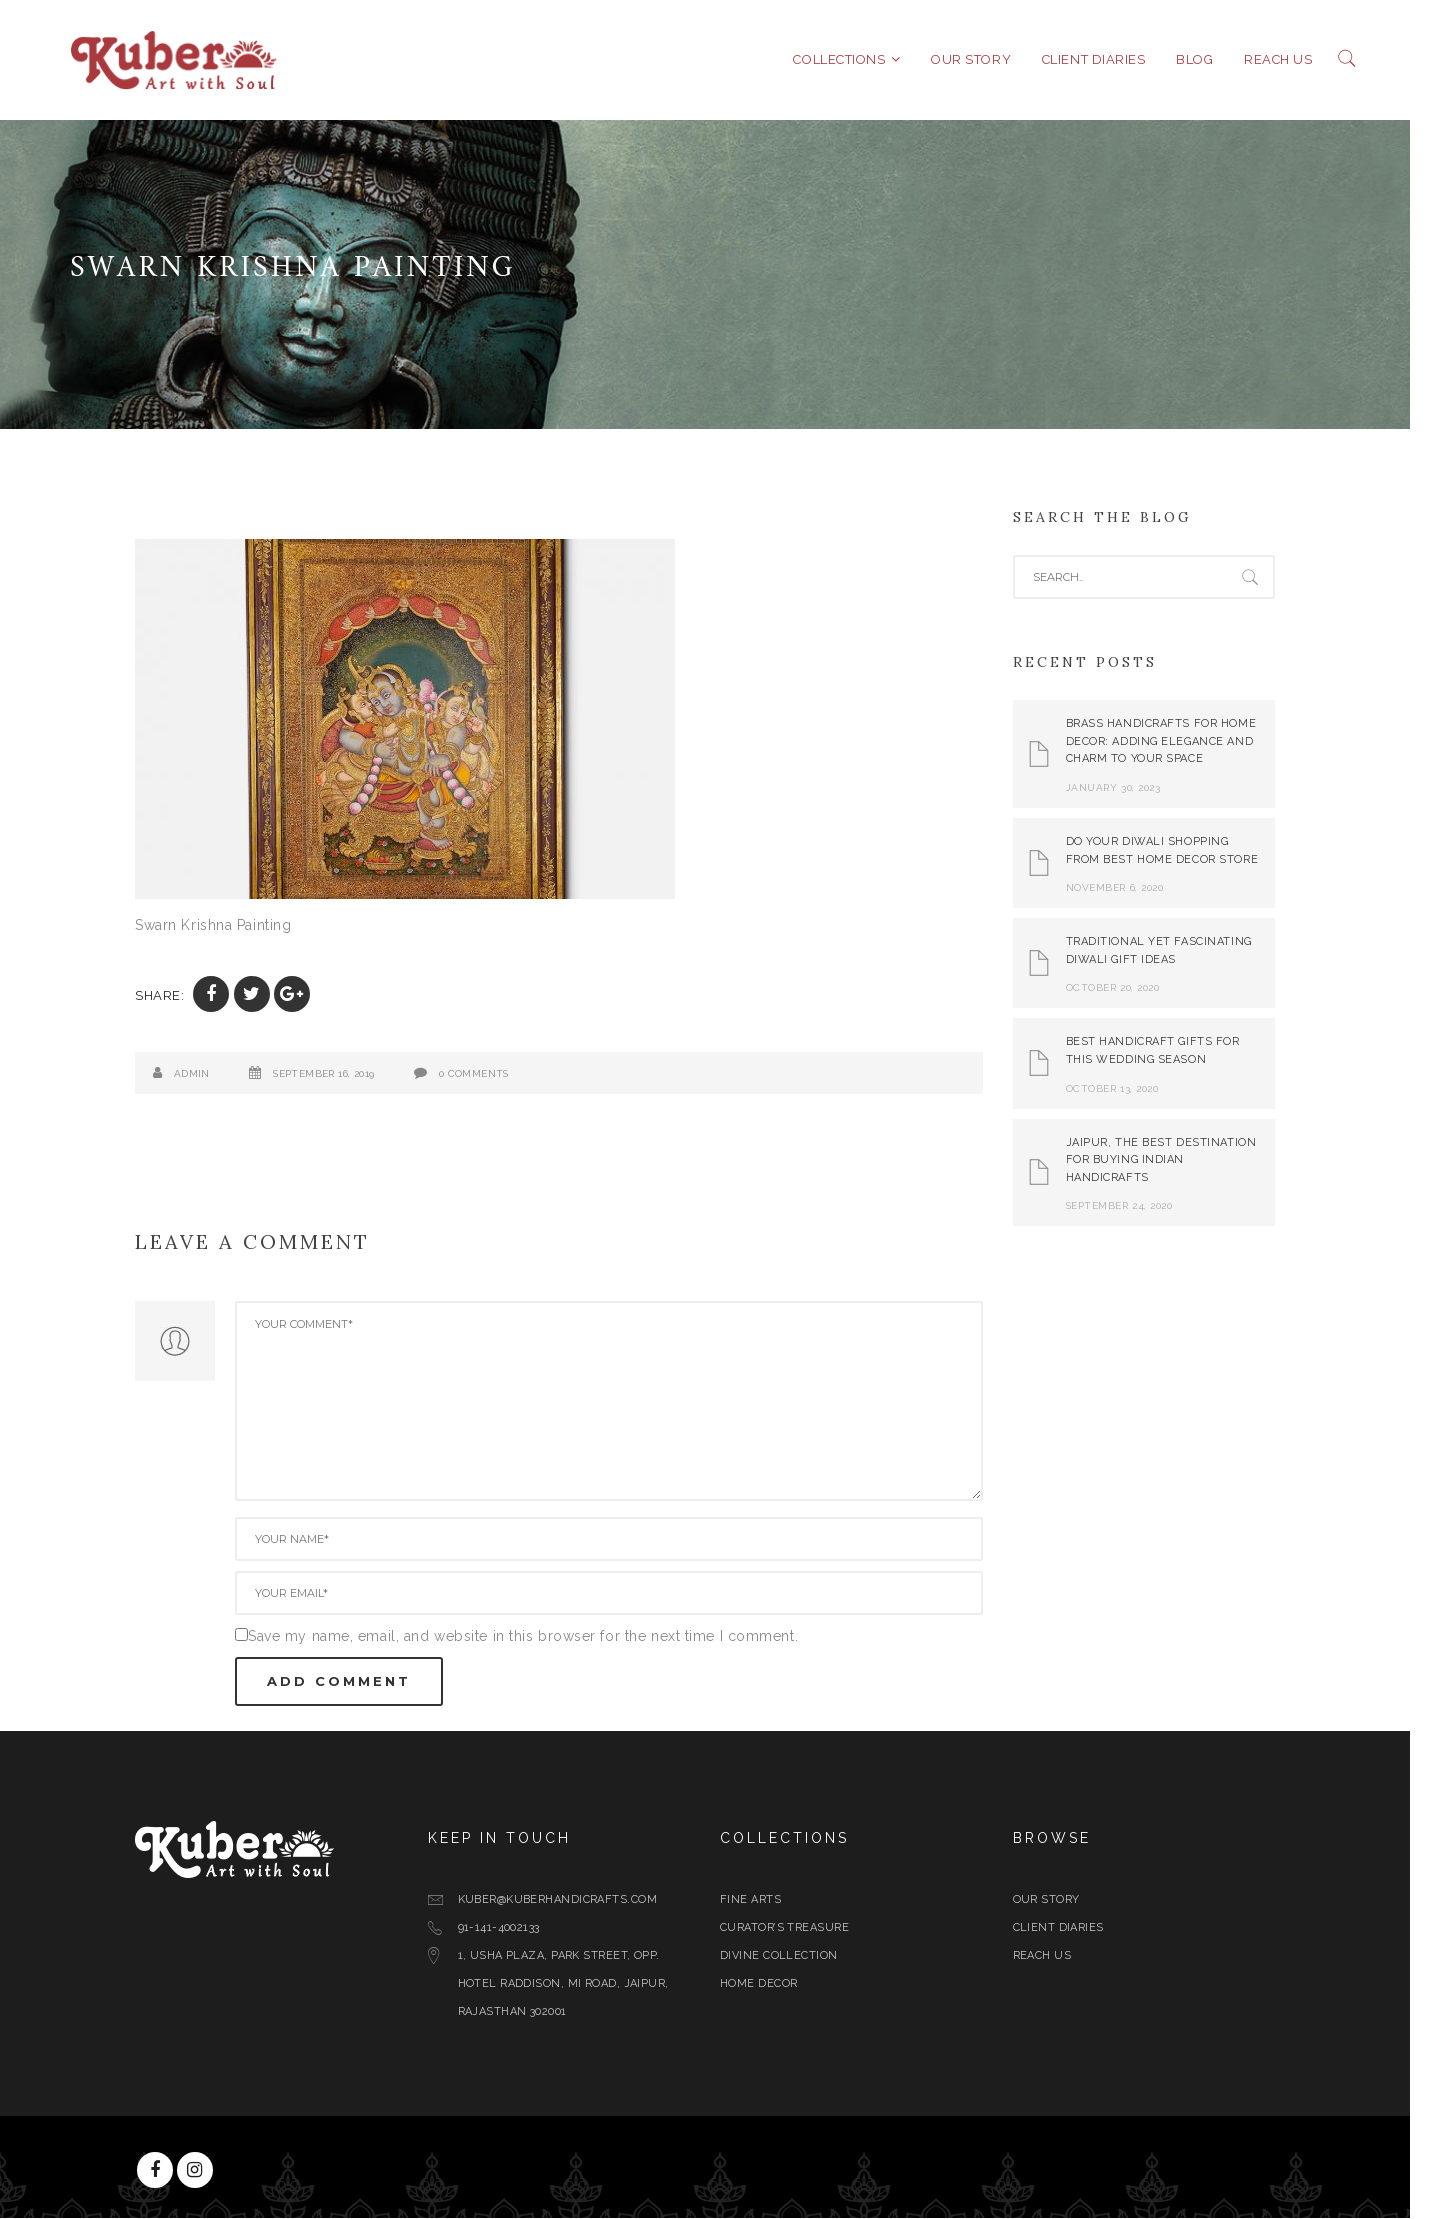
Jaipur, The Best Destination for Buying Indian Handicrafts (1176, 1160)
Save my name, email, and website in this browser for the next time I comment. (538, 1637)
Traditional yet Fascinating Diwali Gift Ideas (1174, 951)
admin (207, 1074)
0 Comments (489, 1074)
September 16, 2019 (338, 1074)
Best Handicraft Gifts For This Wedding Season (1168, 1051)
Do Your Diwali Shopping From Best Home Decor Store (1177, 851)
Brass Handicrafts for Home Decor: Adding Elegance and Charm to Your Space (1176, 742)
